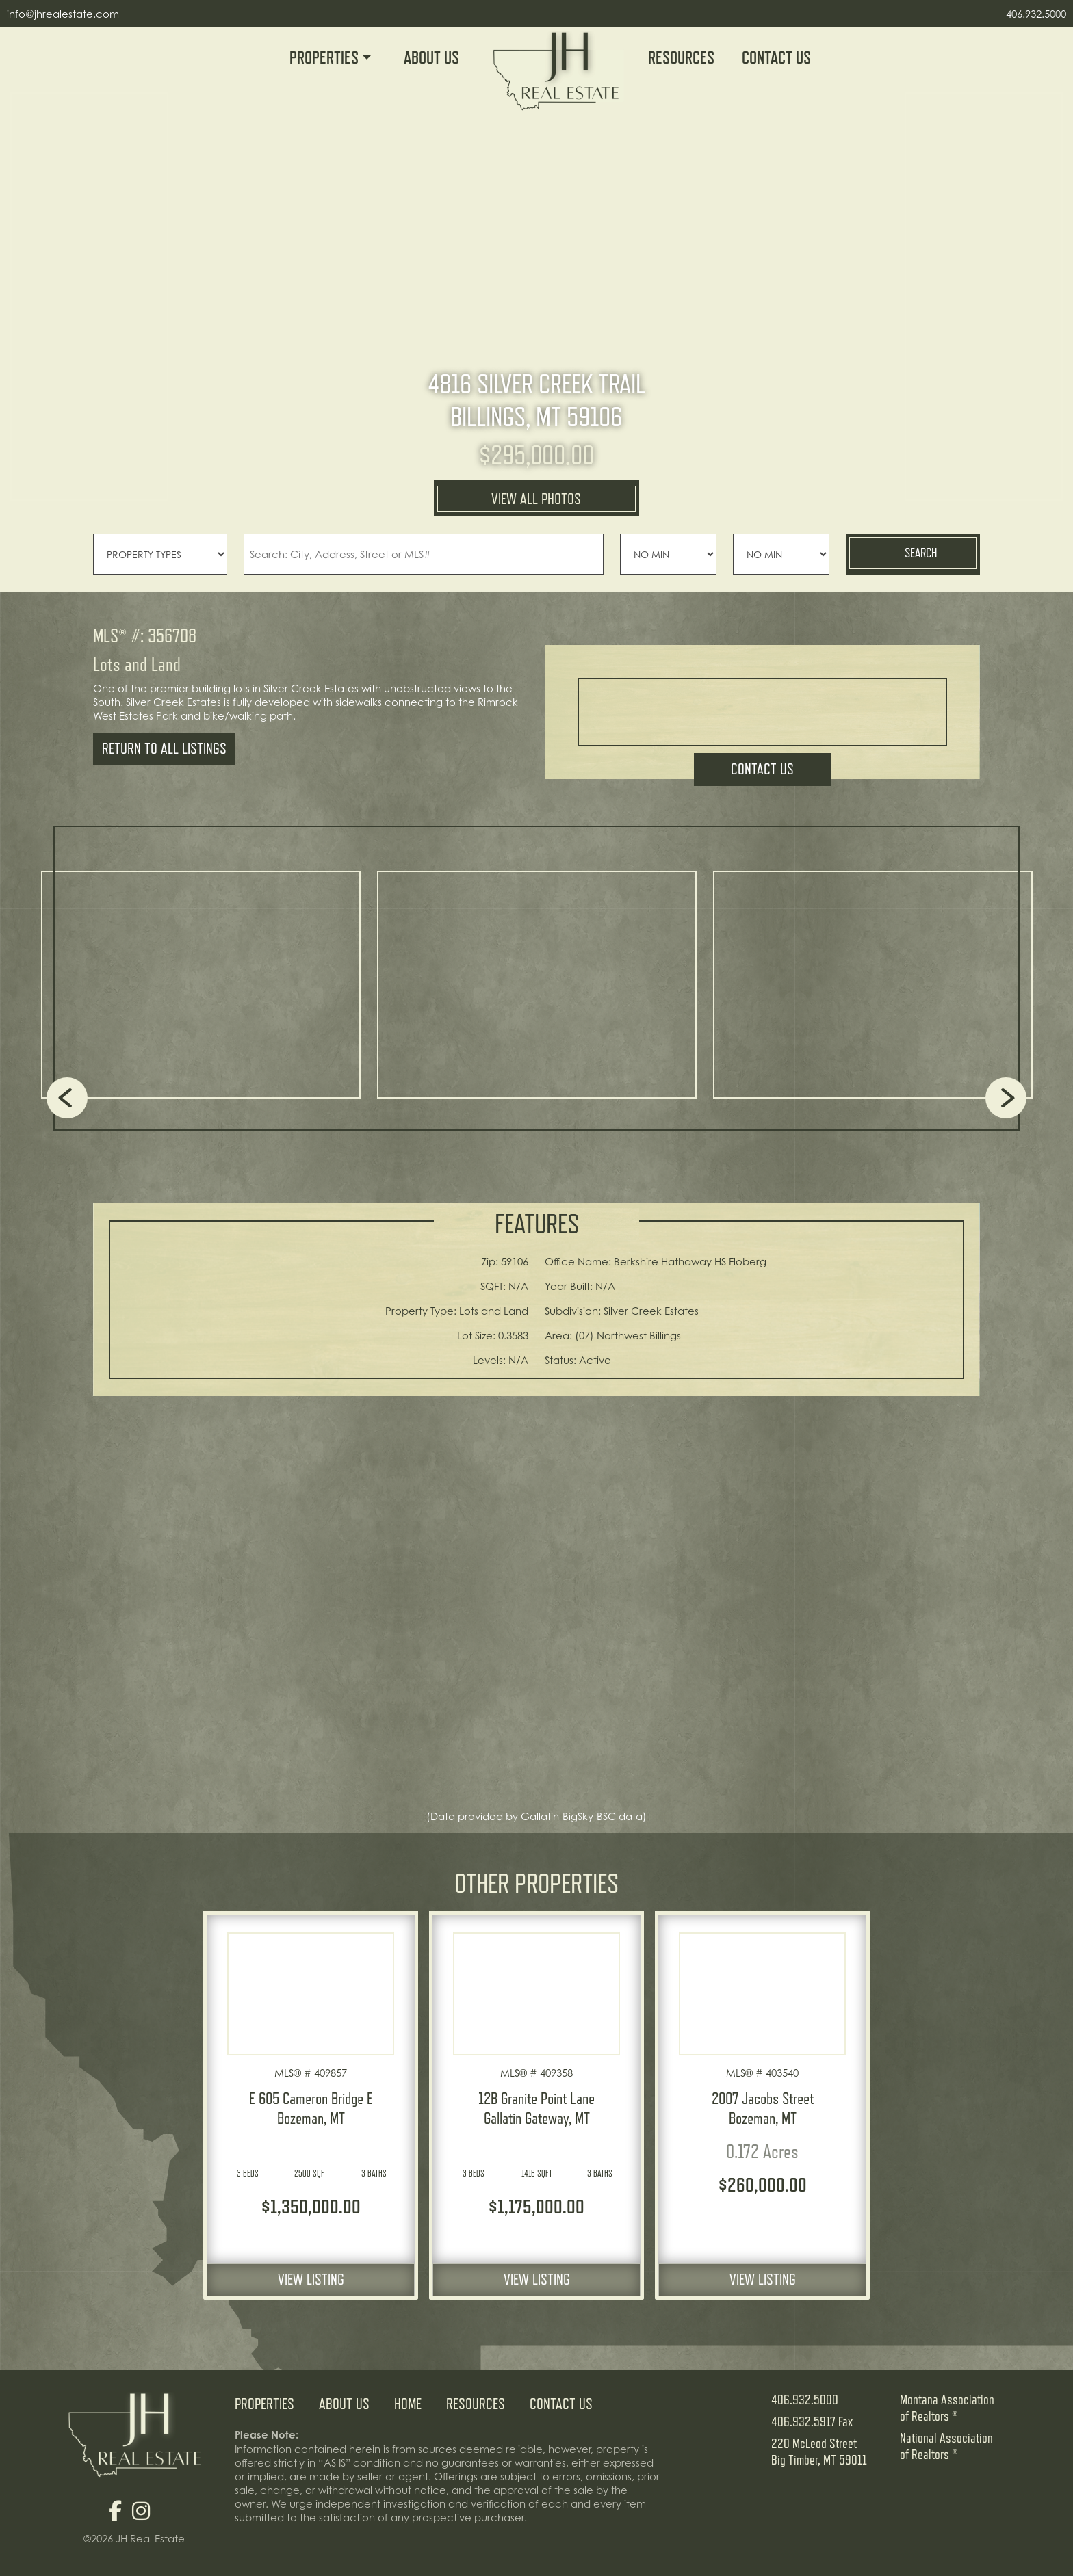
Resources (681, 58)
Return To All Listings (164, 748)
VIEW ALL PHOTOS (536, 499)
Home (408, 2404)
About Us (431, 58)
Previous (72, 1098)
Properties (264, 2404)
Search (913, 554)
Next (1005, 1098)
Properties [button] (325, 58)
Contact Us (776, 58)
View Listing (311, 2279)
